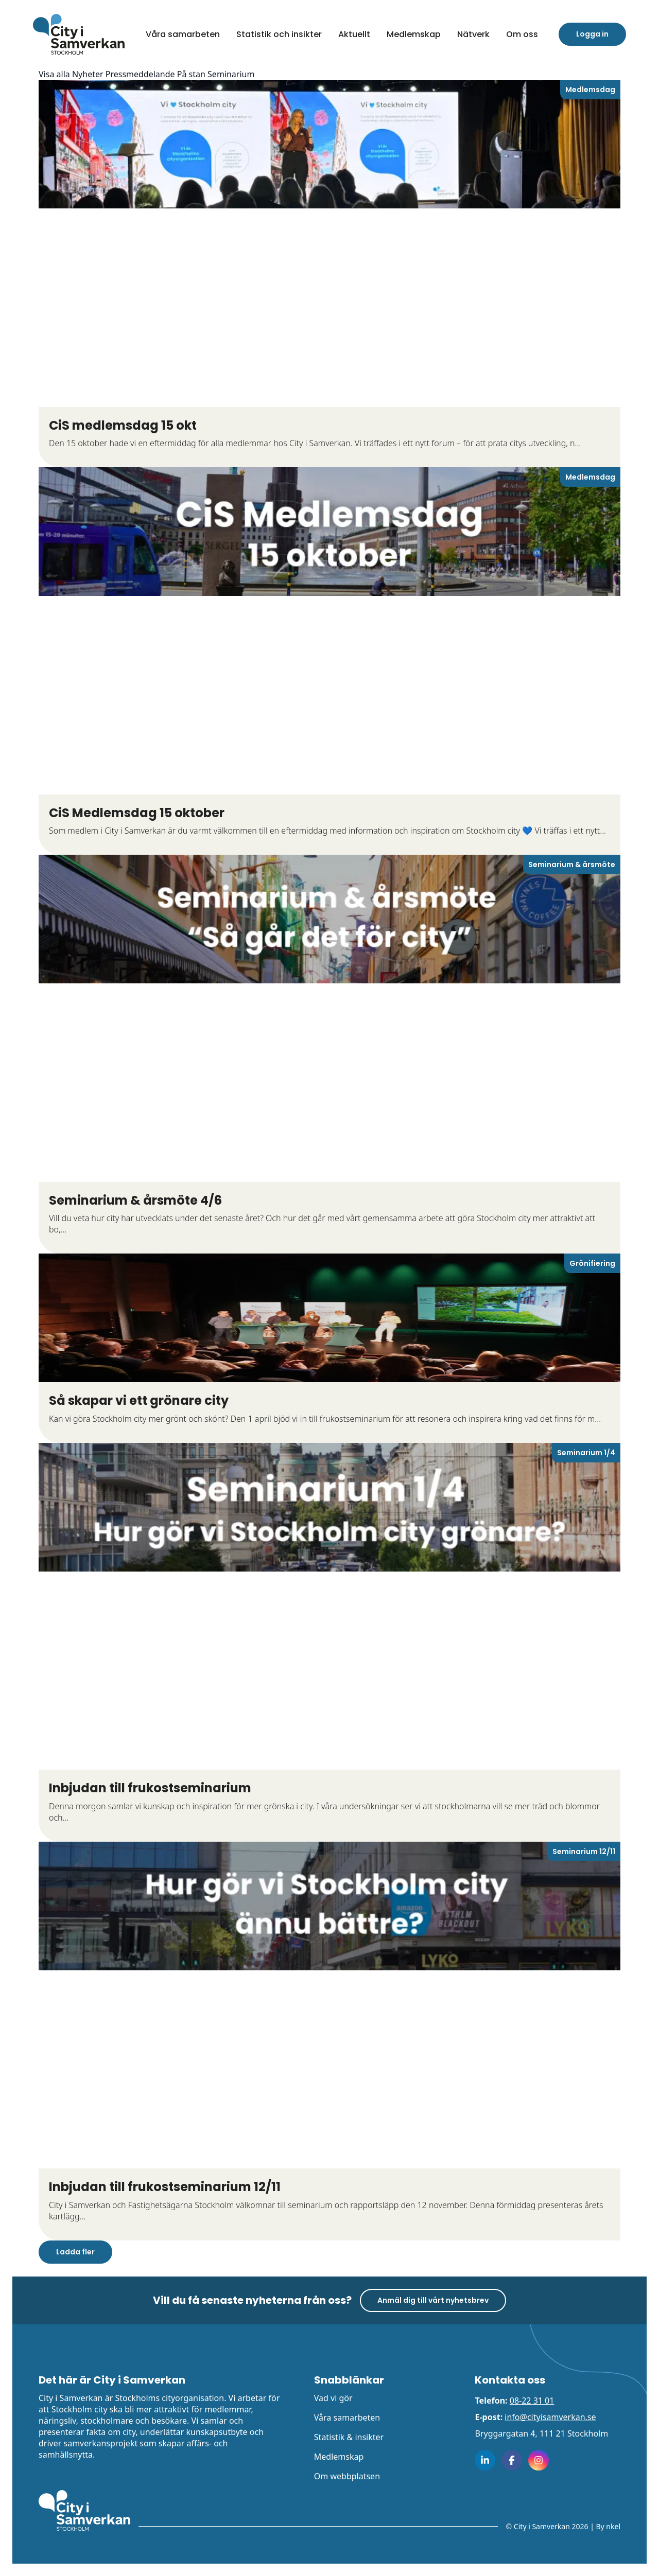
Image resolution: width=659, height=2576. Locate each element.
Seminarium (230, 74)
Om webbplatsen (347, 2476)
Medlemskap (414, 34)
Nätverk (473, 34)
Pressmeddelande (140, 74)
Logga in (592, 34)
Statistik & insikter (349, 2437)
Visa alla (54, 74)
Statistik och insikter (279, 34)
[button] (522, 34)
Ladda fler (75, 2252)
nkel (613, 2526)
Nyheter (87, 74)
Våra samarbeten (183, 34)
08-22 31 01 (532, 2400)
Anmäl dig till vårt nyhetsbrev (433, 2300)
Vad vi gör (333, 2398)
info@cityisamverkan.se (550, 2417)
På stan (191, 74)
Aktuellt (354, 34)
